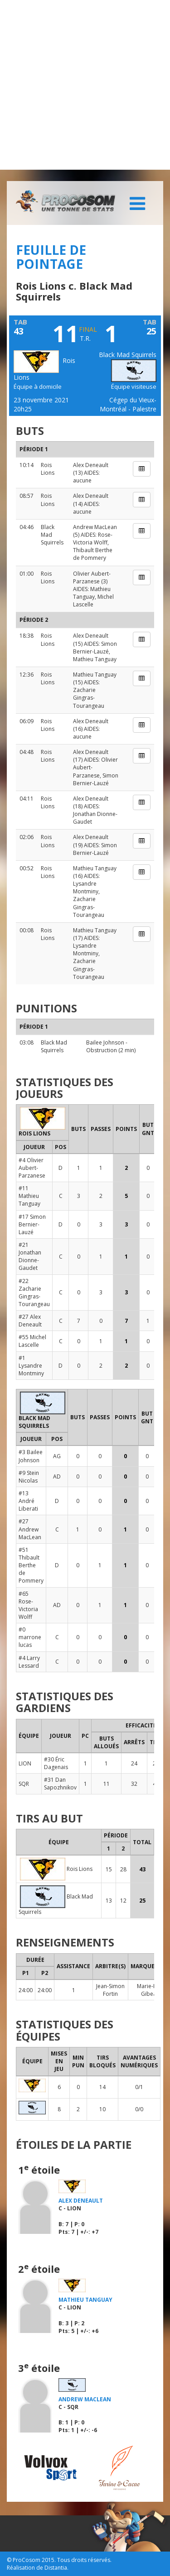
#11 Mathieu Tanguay (29, 1195)
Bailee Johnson (105, 1042)
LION (25, 1763)
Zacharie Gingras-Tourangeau (88, 697)
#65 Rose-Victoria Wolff (28, 1605)
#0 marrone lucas (30, 1637)
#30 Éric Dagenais (56, 1763)
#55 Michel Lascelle (32, 1341)
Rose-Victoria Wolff (92, 538)
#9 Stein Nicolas (29, 1476)
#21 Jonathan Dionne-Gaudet (30, 1256)
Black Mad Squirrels (54, 1046)
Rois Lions (47, 469)
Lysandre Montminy (85, 887)
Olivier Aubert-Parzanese (92, 577)
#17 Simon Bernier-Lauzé (32, 1224)
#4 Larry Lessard (29, 1662)
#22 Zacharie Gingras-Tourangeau (34, 1292)
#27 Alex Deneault (30, 1320)
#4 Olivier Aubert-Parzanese (32, 1167)
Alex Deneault (90, 465)
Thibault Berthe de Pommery (92, 554)
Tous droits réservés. (84, 2560)
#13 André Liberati (28, 1500)
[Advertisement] (85, 85)
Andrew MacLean (95, 527)
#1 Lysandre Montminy (31, 1365)
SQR (24, 1784)
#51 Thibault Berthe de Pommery (31, 1565)
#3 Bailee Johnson (31, 1456)
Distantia (55, 2567)
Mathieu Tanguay (92, 593)
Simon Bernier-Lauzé (95, 647)
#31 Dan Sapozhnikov (60, 1783)
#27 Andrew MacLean (30, 1529)
